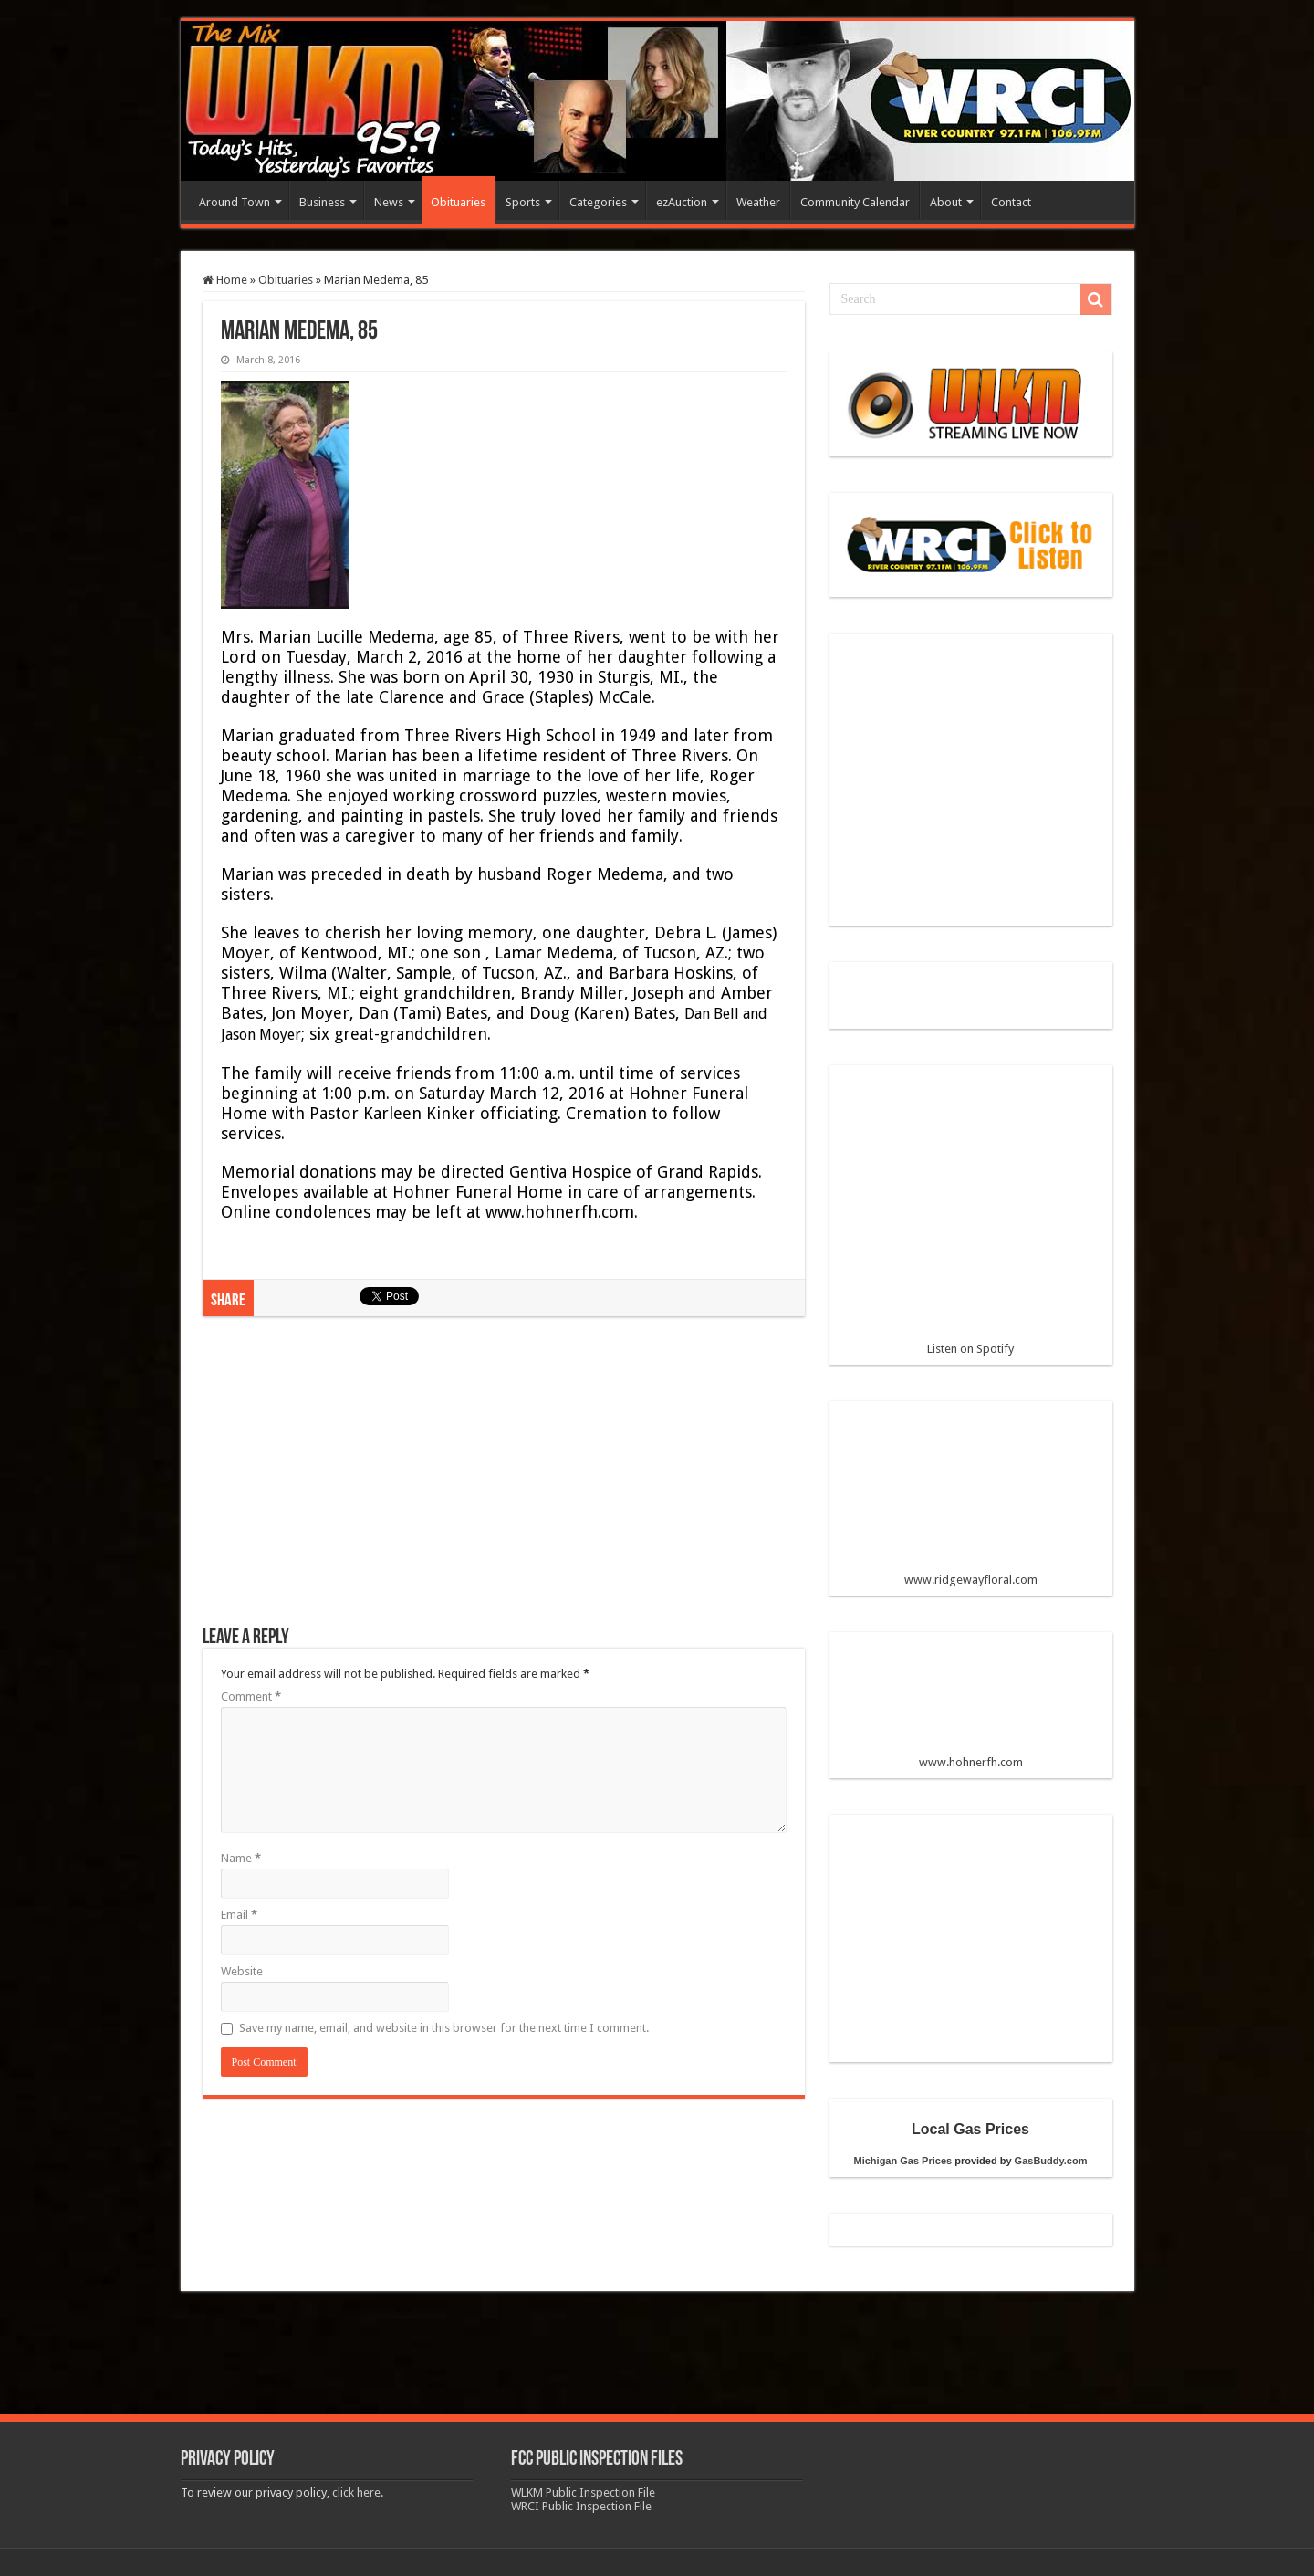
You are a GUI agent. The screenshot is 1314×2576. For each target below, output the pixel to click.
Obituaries (458, 202)
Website (242, 1971)
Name (241, 1858)
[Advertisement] (504, 1480)
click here (356, 2492)
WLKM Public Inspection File (583, 2492)
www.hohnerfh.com (971, 1762)
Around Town (234, 202)
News (388, 202)
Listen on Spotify (971, 1217)
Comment (251, 1696)
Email (239, 1915)
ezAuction (681, 202)
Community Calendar (855, 202)
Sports (523, 202)
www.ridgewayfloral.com (971, 1500)
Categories (598, 202)
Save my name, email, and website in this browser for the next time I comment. (444, 2028)
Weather (758, 202)
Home (225, 280)
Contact (1011, 202)
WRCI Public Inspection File (581, 2506)
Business (322, 202)
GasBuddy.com (1051, 2160)
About (946, 202)
